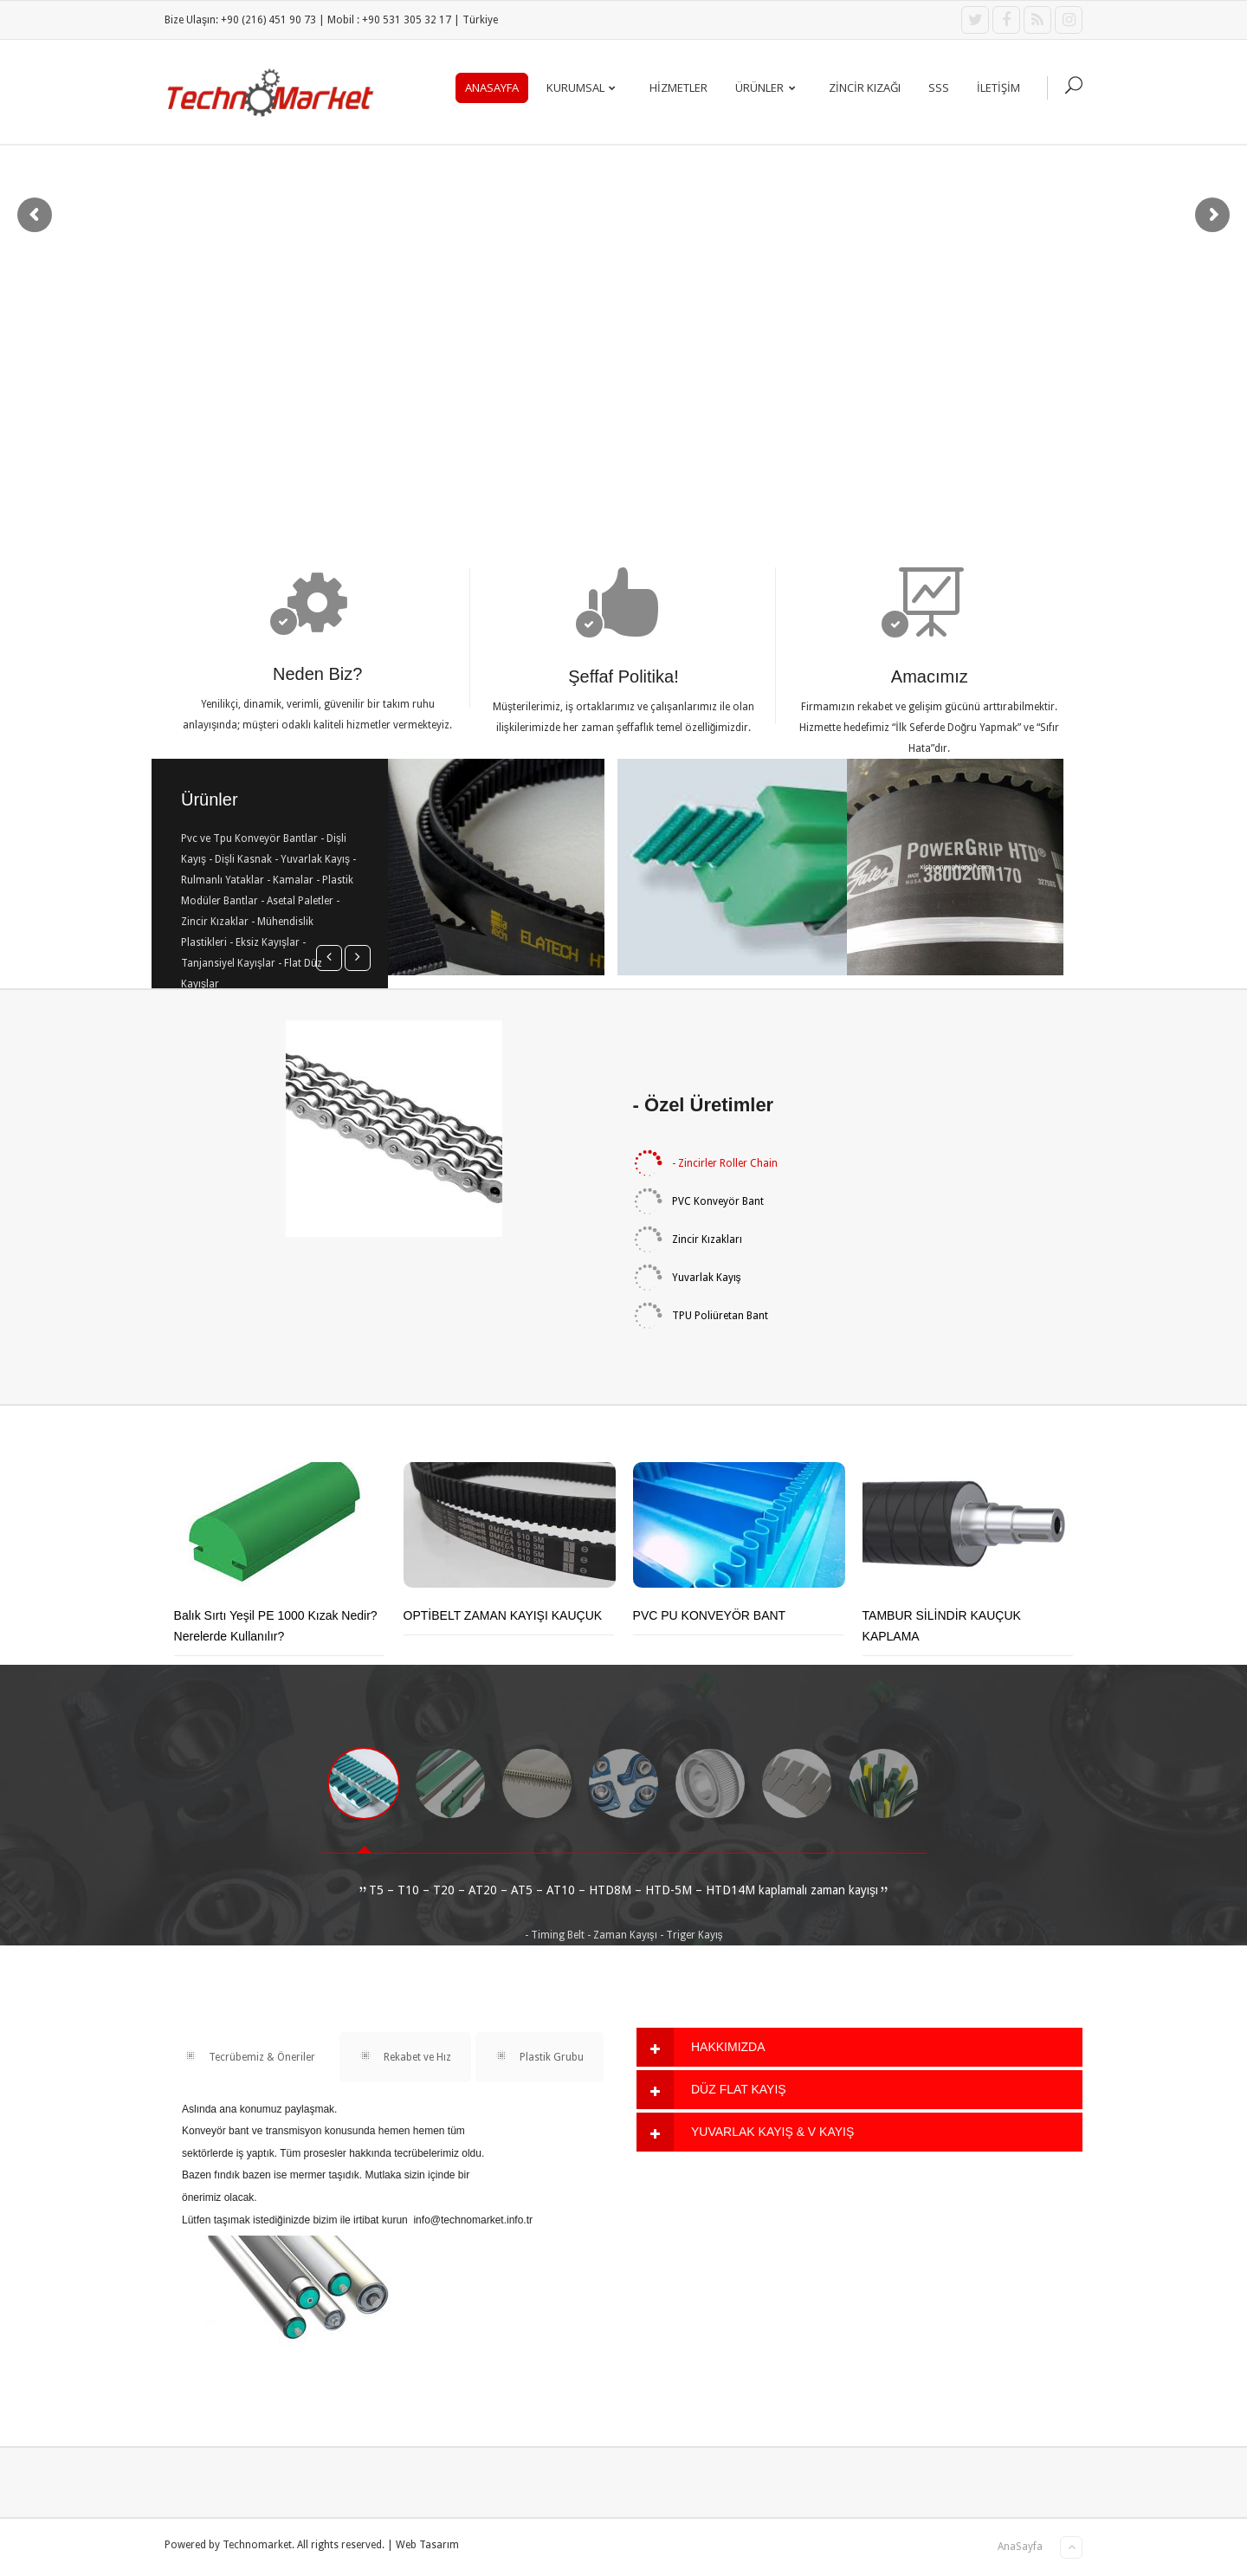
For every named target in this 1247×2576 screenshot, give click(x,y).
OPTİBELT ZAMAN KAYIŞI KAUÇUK (503, 1615)
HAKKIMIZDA (728, 2047)
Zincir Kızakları (687, 1239)
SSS (938, 87)
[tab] (859, 2047)
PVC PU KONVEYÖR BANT (709, 1615)
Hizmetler (678, 87)
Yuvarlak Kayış (687, 1278)
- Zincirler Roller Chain (705, 1163)
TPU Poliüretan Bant (700, 1316)
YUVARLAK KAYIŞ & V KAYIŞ (772, 2132)
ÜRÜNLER (769, 87)
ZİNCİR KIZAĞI (865, 87)
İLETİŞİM (998, 87)
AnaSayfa (492, 87)
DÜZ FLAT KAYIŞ (738, 2089)
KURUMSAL (584, 87)
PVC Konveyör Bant (698, 1201)
